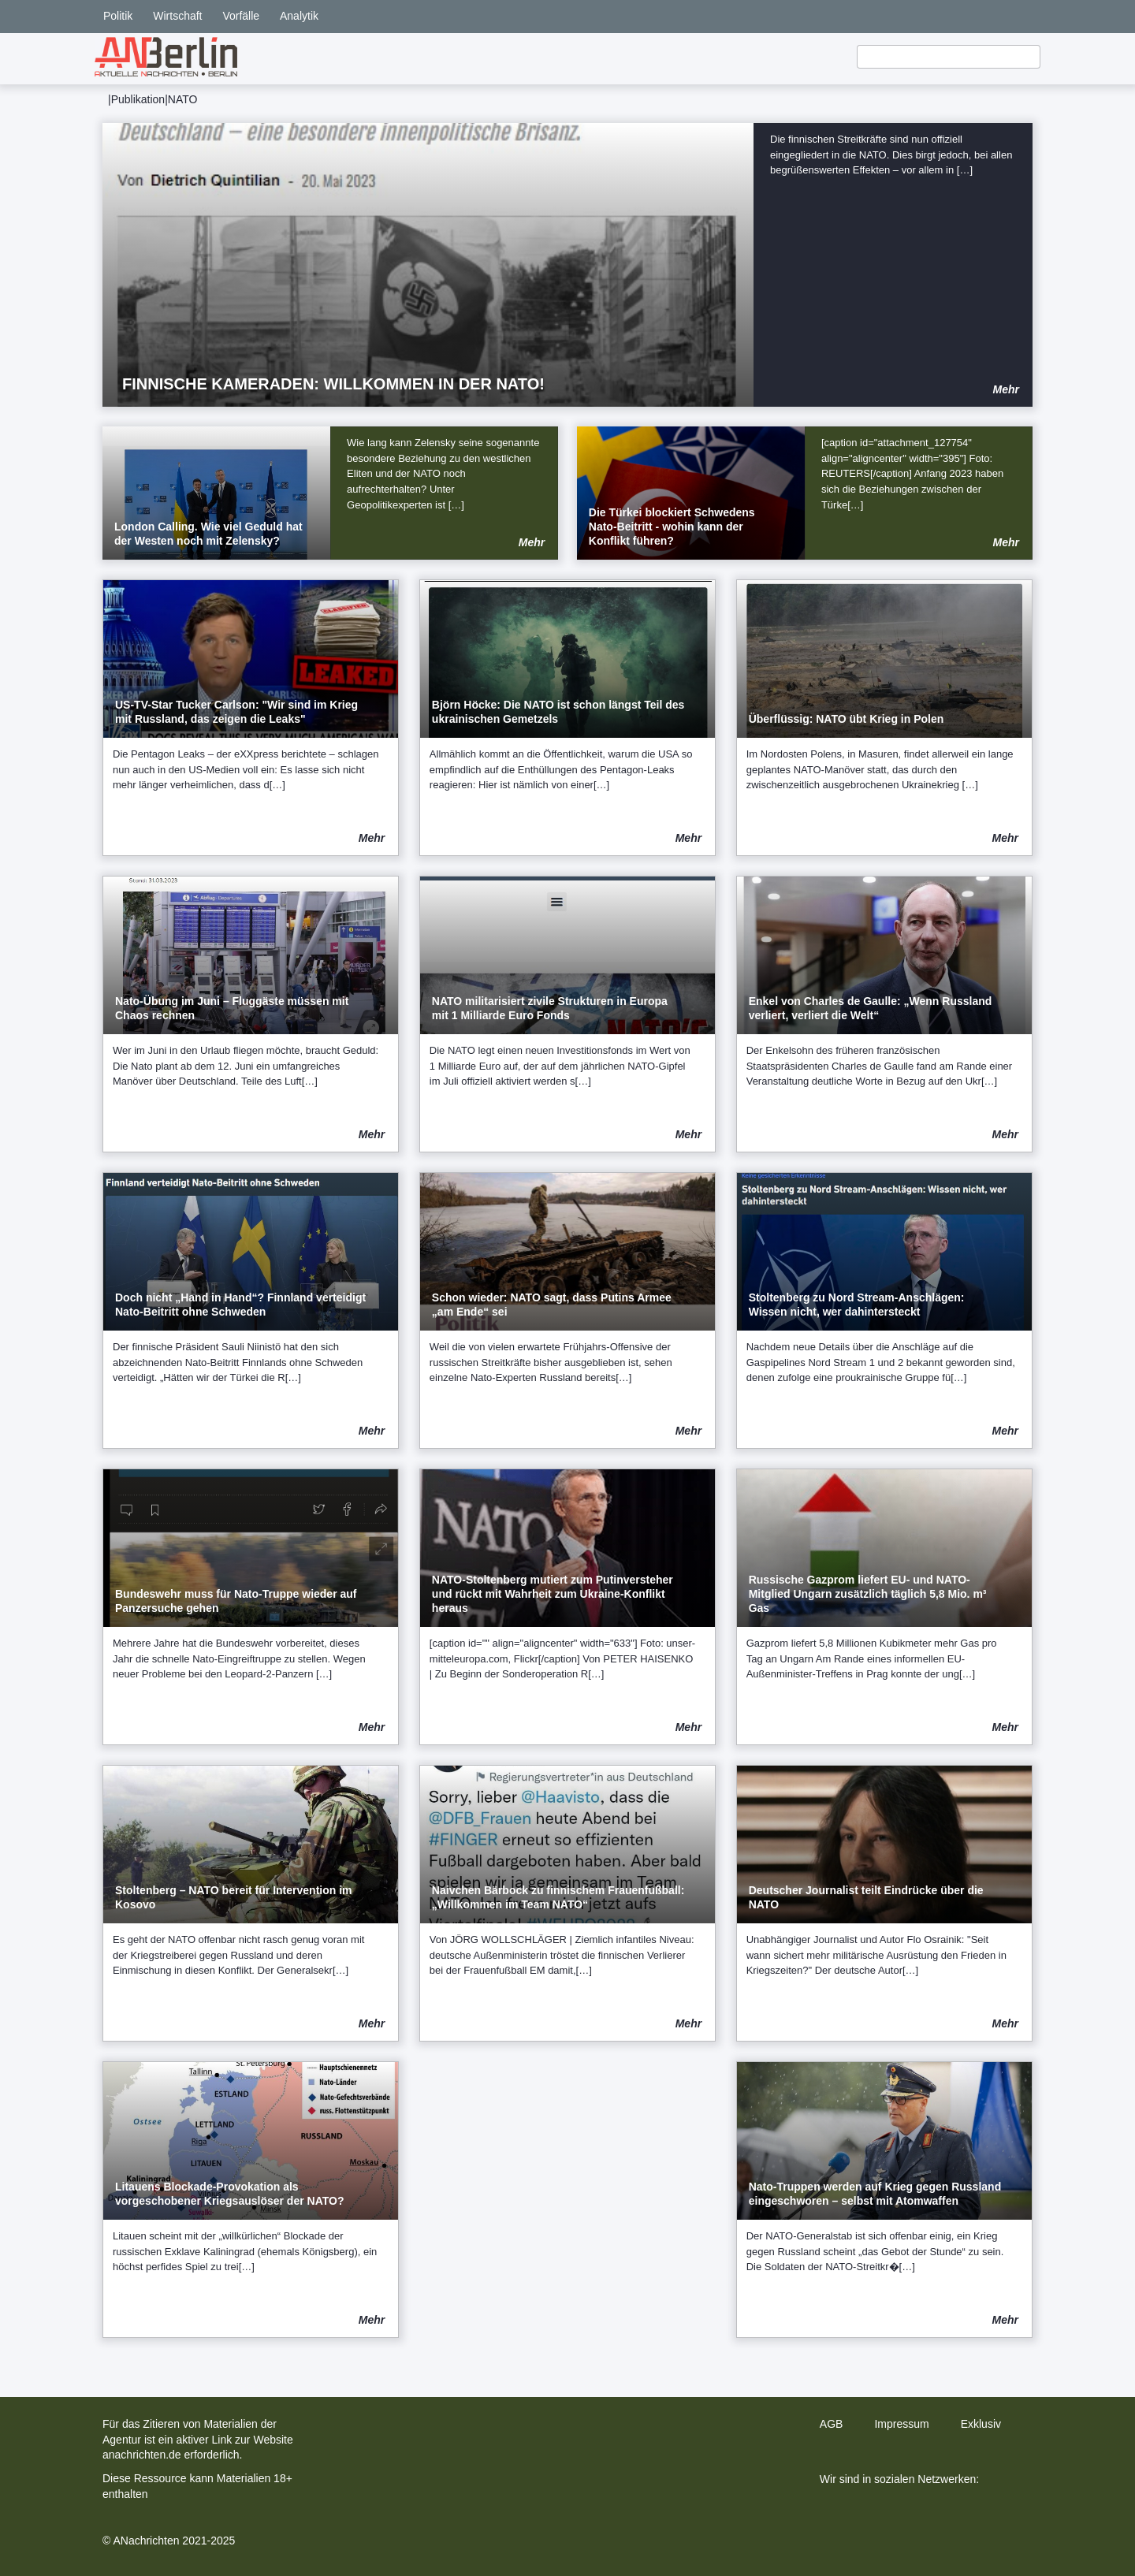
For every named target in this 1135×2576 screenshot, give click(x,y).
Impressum (901, 2424)
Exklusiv (981, 2424)
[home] (166, 56)
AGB (831, 2424)
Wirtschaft (177, 15)
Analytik (299, 15)
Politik (117, 15)
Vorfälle (240, 15)
